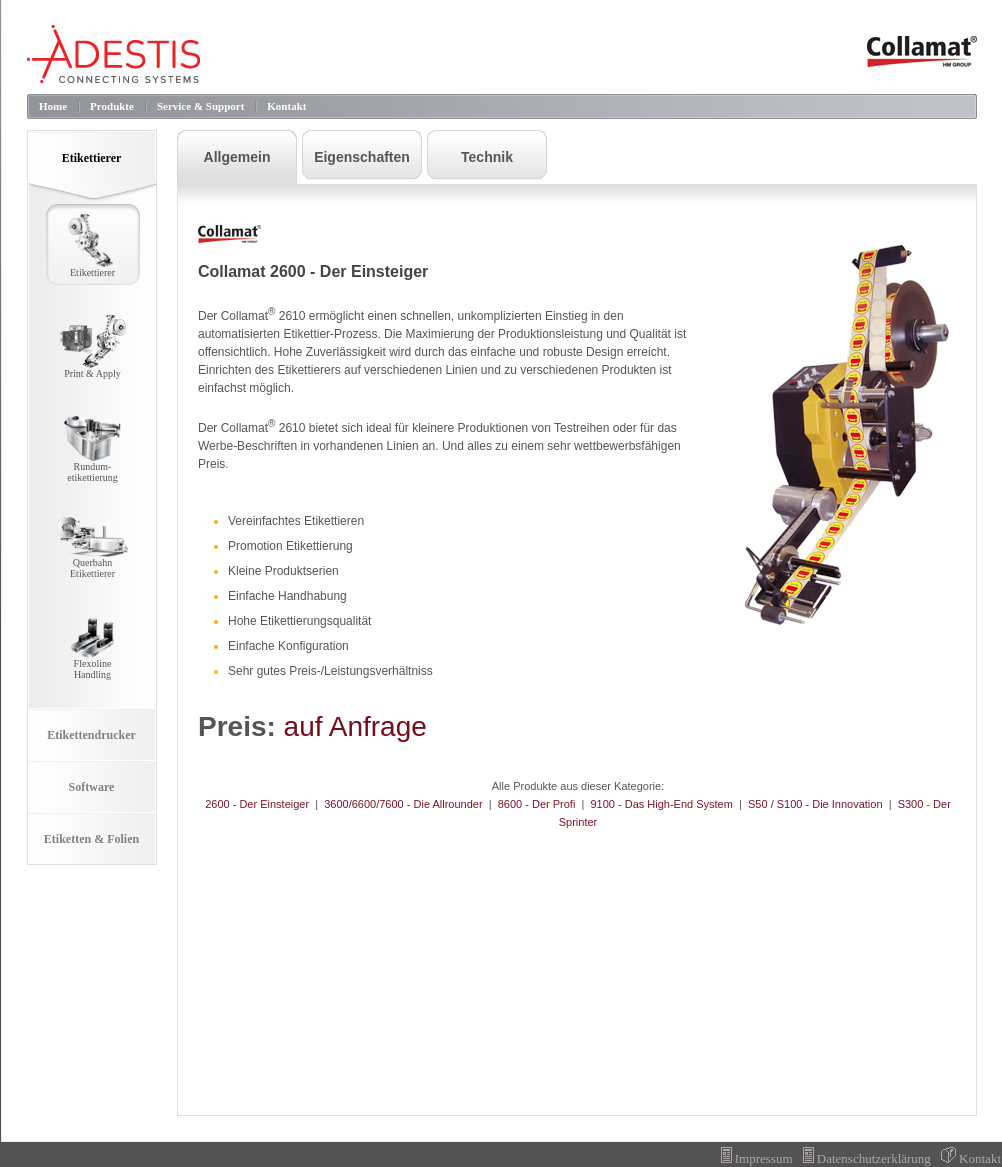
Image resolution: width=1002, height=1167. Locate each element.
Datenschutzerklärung (867, 1158)
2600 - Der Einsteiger (257, 804)
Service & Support (200, 106)
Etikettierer (92, 158)
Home (53, 106)
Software (92, 787)
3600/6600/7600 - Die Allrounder (403, 804)
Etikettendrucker (91, 735)
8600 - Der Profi (537, 804)
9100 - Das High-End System (661, 804)
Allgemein (237, 157)
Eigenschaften (362, 157)
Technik (487, 157)
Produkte (112, 106)
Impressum (757, 1158)
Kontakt (286, 106)
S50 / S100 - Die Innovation (815, 804)
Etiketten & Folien (91, 839)
